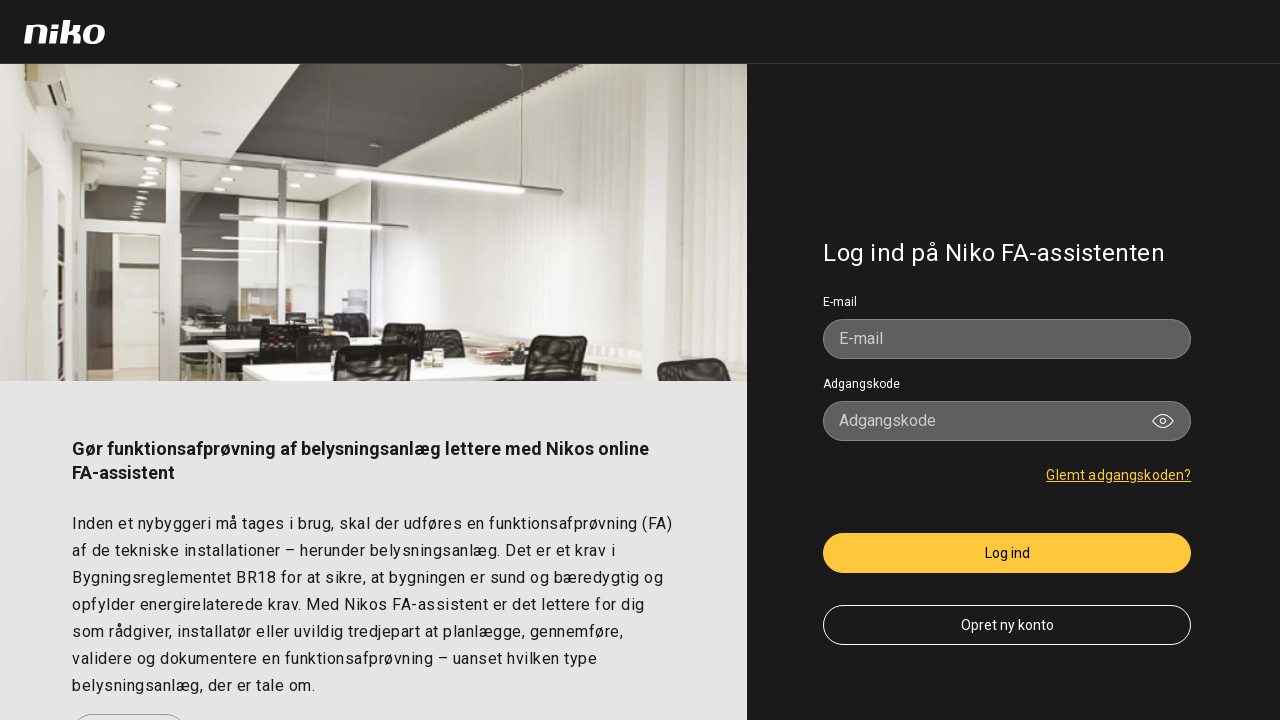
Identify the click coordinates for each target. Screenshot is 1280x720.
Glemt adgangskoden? (1118, 475)
